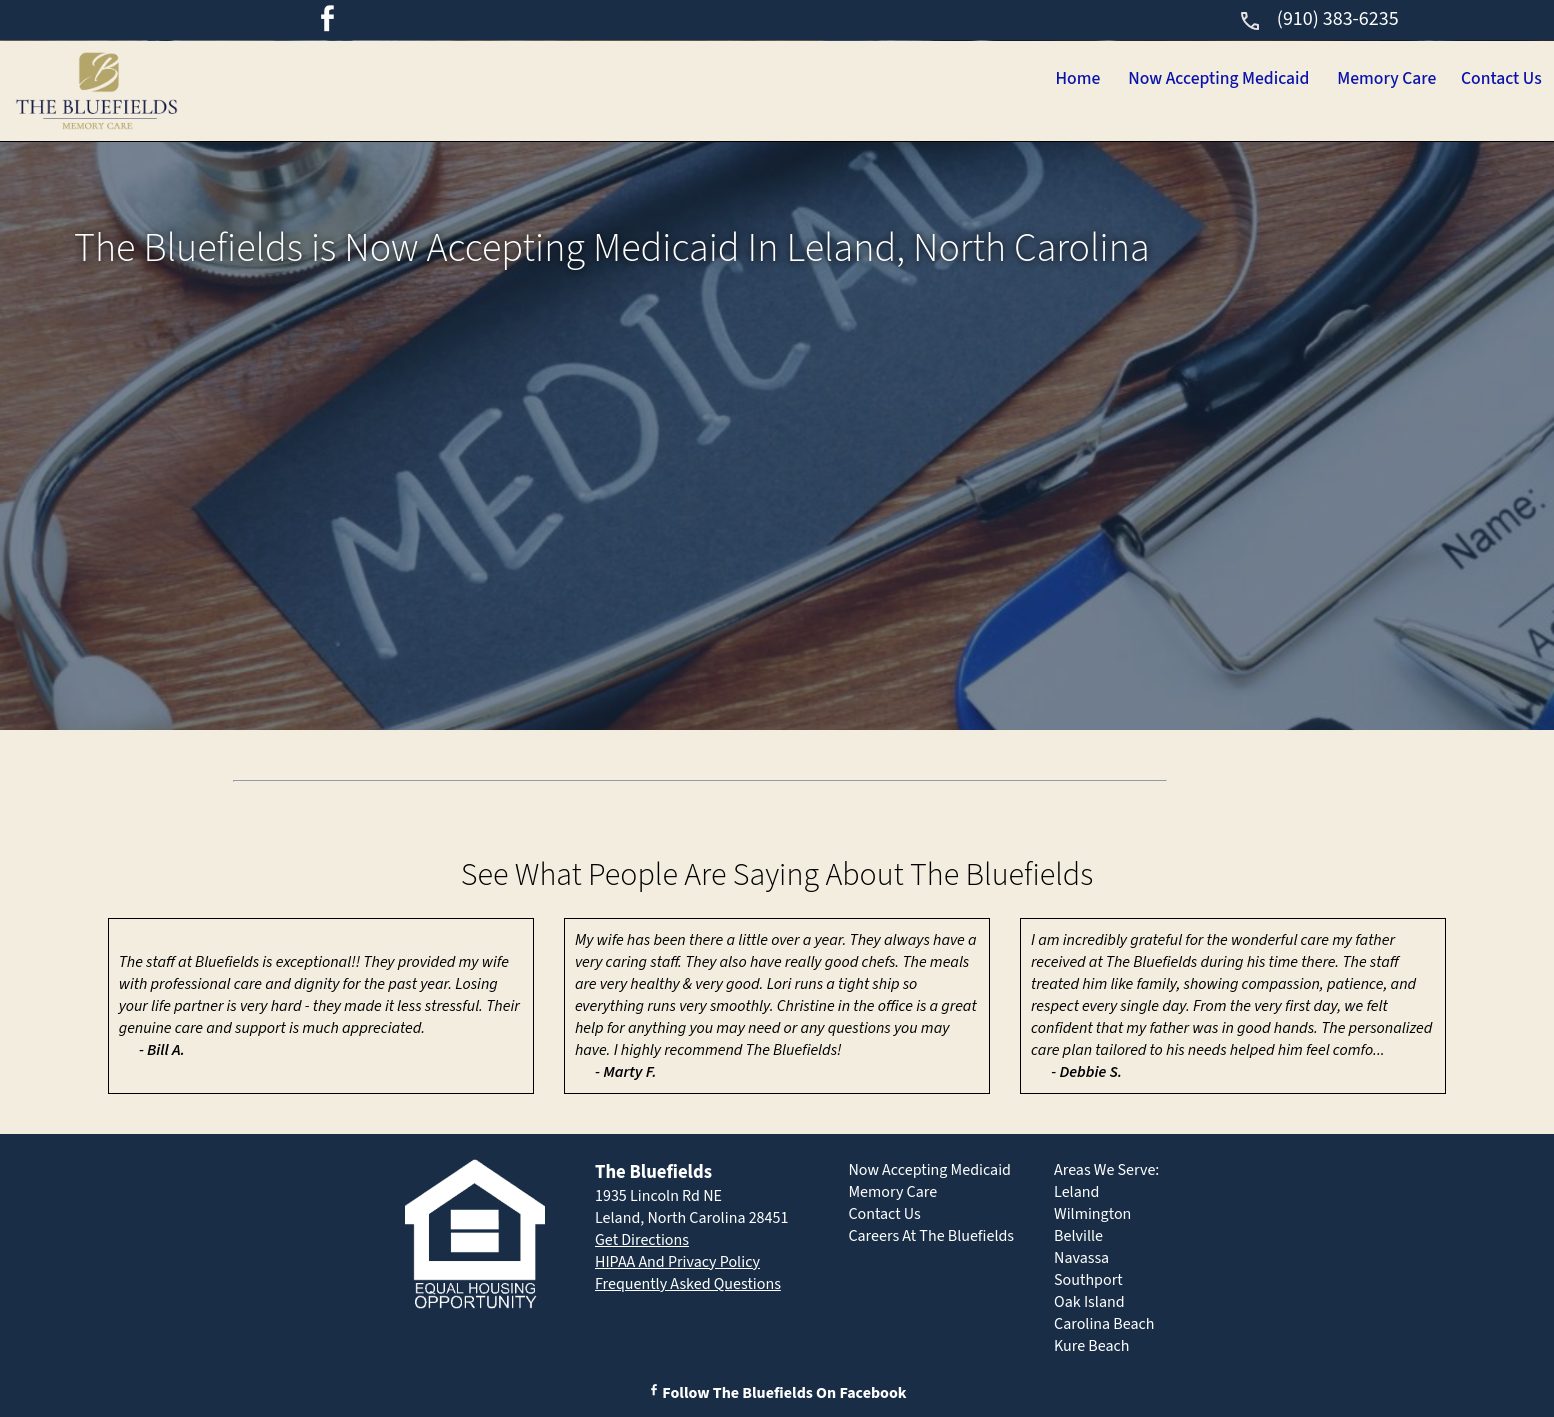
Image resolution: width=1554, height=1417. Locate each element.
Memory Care (1336, 80)
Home (946, 80)
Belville (1078, 1236)
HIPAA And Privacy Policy (677, 1262)
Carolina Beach (1104, 1324)
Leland (1076, 1192)
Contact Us (1484, 80)
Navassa (1081, 1258)
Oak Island (1089, 1302)
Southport (1088, 1280)
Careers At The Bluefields (931, 1236)
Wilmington (1092, 1214)
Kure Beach (1091, 1346)
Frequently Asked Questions (688, 1284)
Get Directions (642, 1240)
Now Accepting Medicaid (1125, 80)
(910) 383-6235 (1318, 19)
